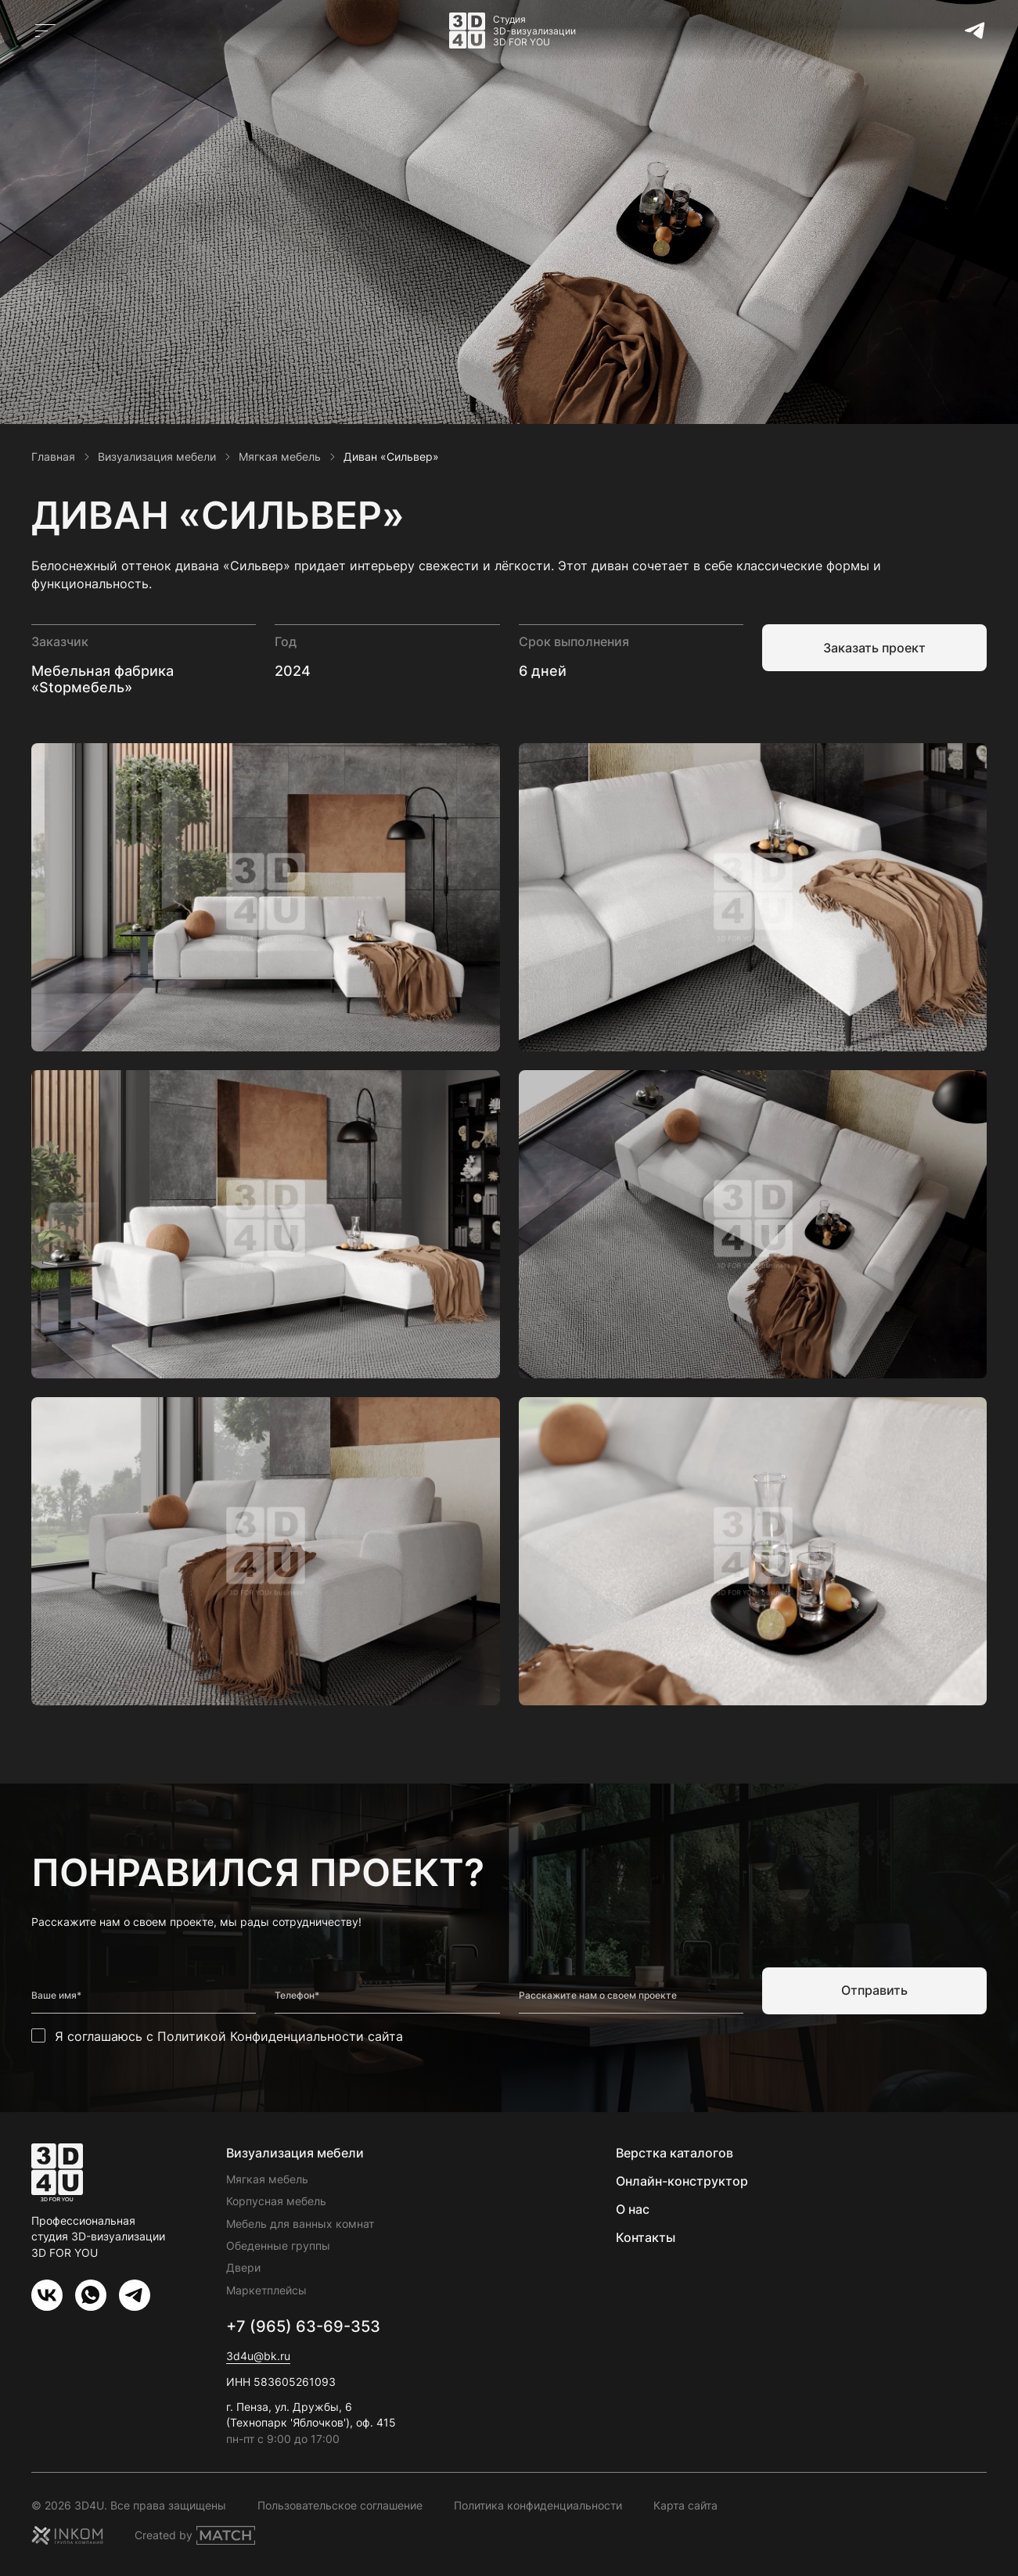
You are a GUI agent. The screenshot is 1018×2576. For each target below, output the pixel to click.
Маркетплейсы (266, 2290)
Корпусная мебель (276, 2201)
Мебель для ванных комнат (300, 2223)
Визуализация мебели (295, 2153)
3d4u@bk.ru (258, 2355)
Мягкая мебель (267, 2179)
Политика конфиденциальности (538, 2505)
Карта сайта (685, 2505)
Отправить (874, 1990)
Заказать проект (874, 648)
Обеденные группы (278, 2245)
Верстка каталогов (674, 2153)
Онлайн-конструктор (682, 2181)
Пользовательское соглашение (340, 2505)
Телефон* (297, 1995)
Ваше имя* (56, 1995)
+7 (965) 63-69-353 (303, 2326)
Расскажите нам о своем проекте (598, 1995)
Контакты (645, 2237)
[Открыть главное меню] (45, 30)
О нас (632, 2209)
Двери (243, 2267)
